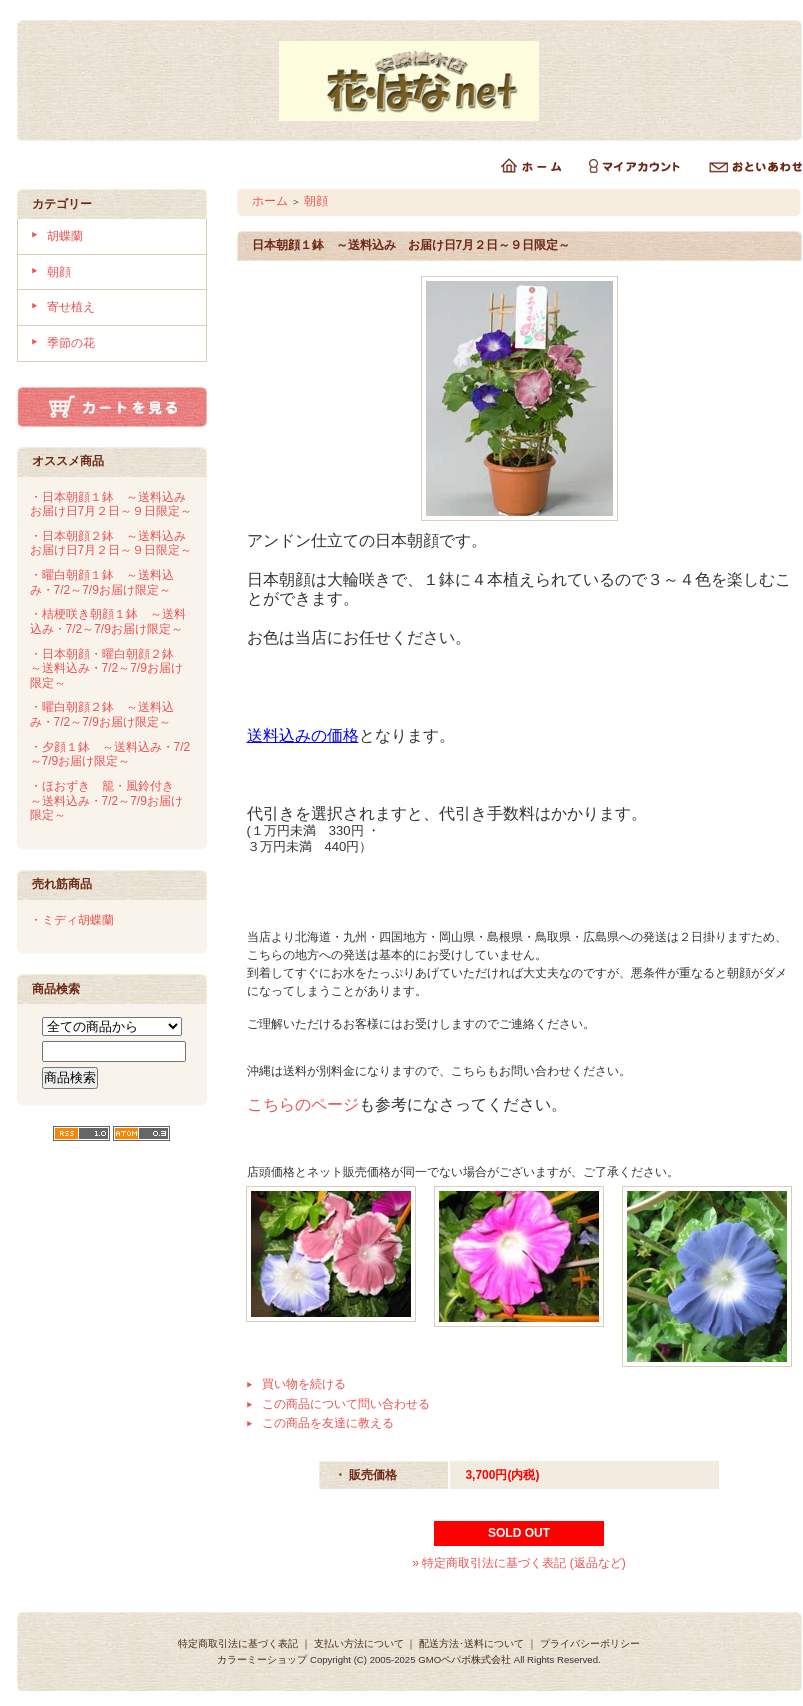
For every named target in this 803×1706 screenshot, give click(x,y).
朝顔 (59, 272)
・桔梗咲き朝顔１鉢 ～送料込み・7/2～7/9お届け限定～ (108, 621)
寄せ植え (71, 307)
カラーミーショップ (262, 1659)
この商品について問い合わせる (346, 1404)
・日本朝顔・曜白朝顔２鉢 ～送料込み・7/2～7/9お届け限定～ (108, 668)
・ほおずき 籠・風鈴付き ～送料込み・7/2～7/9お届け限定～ (108, 800)
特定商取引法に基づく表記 (238, 1643)
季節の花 (71, 343)
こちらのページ (303, 1104)
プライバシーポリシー (590, 1643)
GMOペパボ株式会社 (464, 1659)
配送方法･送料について (471, 1643)
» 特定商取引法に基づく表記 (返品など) (518, 1563)
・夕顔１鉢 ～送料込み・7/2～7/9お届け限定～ (110, 754)
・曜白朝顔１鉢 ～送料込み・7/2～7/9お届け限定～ (102, 582)
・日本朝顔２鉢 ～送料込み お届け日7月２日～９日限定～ (114, 543)
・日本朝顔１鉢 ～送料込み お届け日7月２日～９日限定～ (114, 504)
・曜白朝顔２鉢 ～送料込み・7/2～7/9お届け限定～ (102, 714)
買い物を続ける (304, 1384)
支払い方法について (359, 1643)
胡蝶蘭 (65, 236)
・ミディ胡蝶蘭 (72, 920)
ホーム (270, 201)
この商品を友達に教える (328, 1423)
